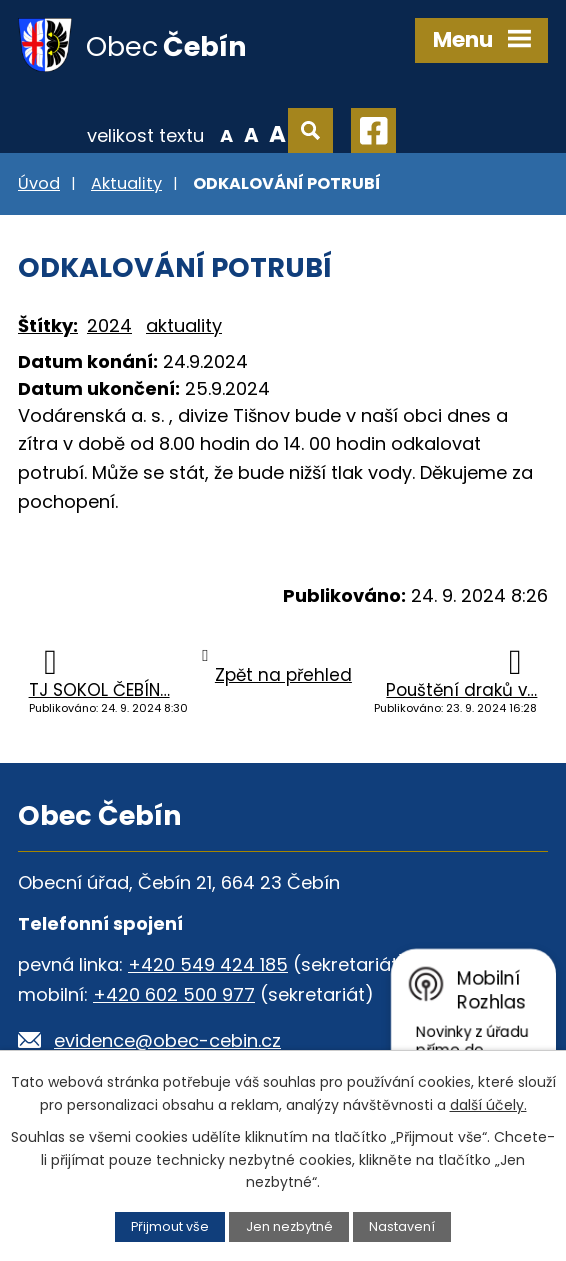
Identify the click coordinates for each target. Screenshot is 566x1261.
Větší (277, 134)
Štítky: (48, 325)
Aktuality (126, 183)
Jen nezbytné (289, 1226)
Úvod (39, 183)
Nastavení (402, 1226)
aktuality (184, 325)
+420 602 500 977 (174, 994)
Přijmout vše (170, 1226)
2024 (109, 325)
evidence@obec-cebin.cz (167, 1040)
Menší (226, 134)
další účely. (488, 1105)
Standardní (251, 134)
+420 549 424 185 (208, 964)
